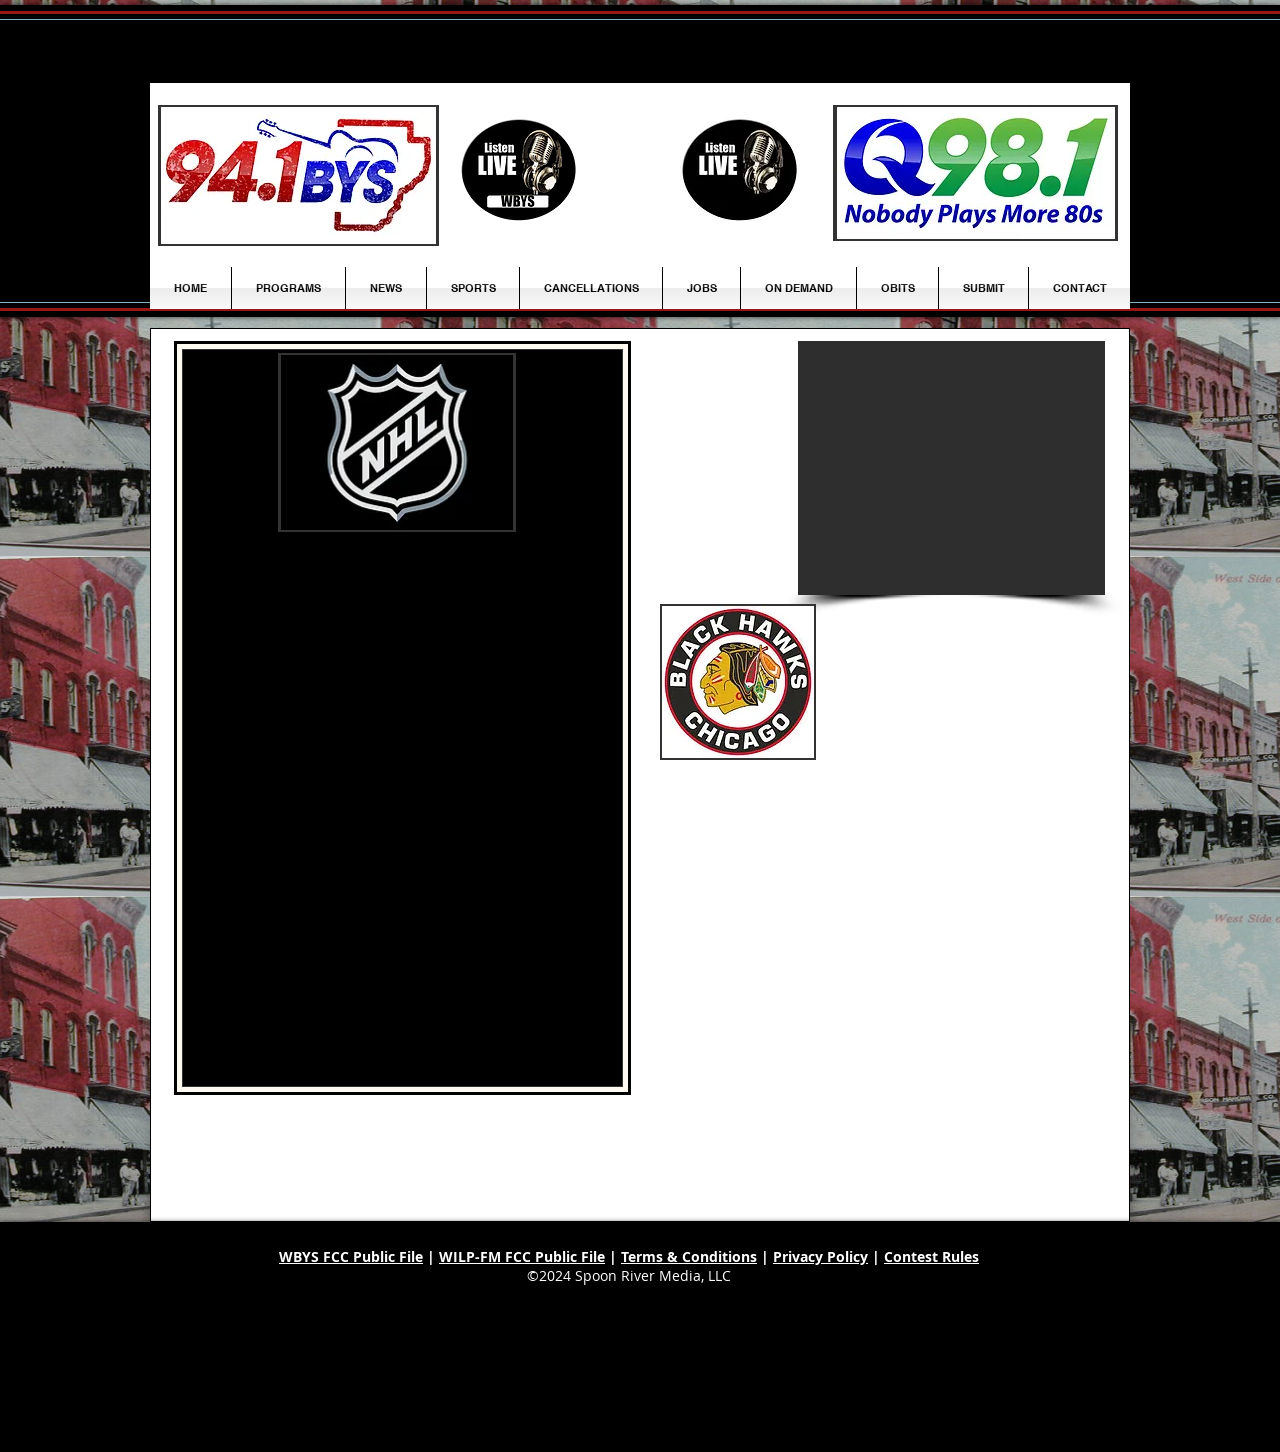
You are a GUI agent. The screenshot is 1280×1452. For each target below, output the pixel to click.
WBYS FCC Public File (351, 1256)
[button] (386, 288)
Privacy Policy (820, 1256)
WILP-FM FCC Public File (522, 1256)
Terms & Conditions (689, 1256)
